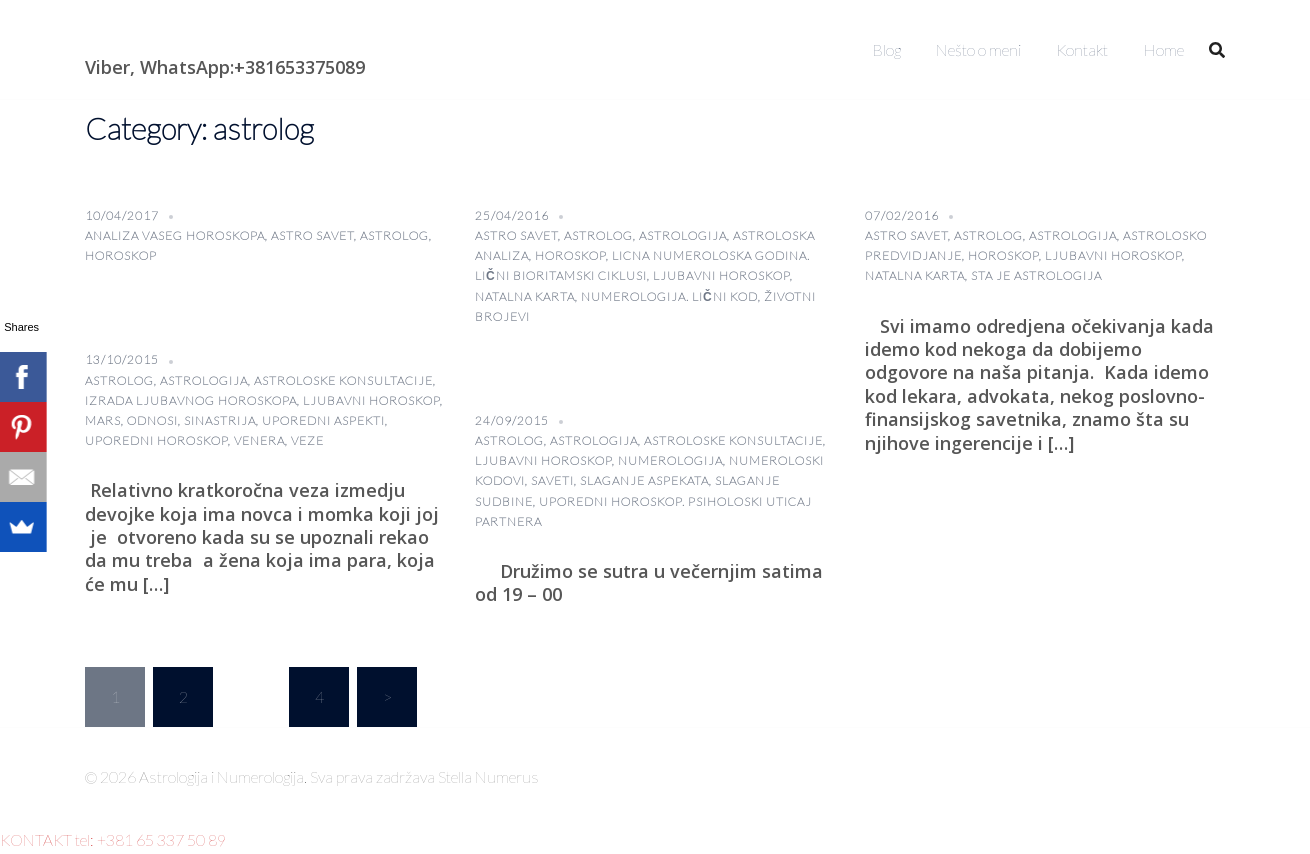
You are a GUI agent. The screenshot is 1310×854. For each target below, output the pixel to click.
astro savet (312, 235)
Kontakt (1082, 49)
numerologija (670, 460)
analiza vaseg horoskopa (175, 235)
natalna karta (525, 296)
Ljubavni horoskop (721, 275)
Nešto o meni (978, 49)
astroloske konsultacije (343, 380)
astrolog (394, 235)
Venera (259, 440)
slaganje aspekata (644, 480)
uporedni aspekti (323, 420)
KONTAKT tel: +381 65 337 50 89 (113, 839)
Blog (886, 49)
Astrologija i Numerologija (201, 35)
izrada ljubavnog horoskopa (191, 400)
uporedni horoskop (156, 440)
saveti (552, 480)
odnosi (152, 420)
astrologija (683, 235)
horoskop (121, 255)
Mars (103, 420)
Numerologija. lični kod (669, 296)
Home (1163, 49)
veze (307, 440)
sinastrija (220, 420)
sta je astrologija (1036, 275)
